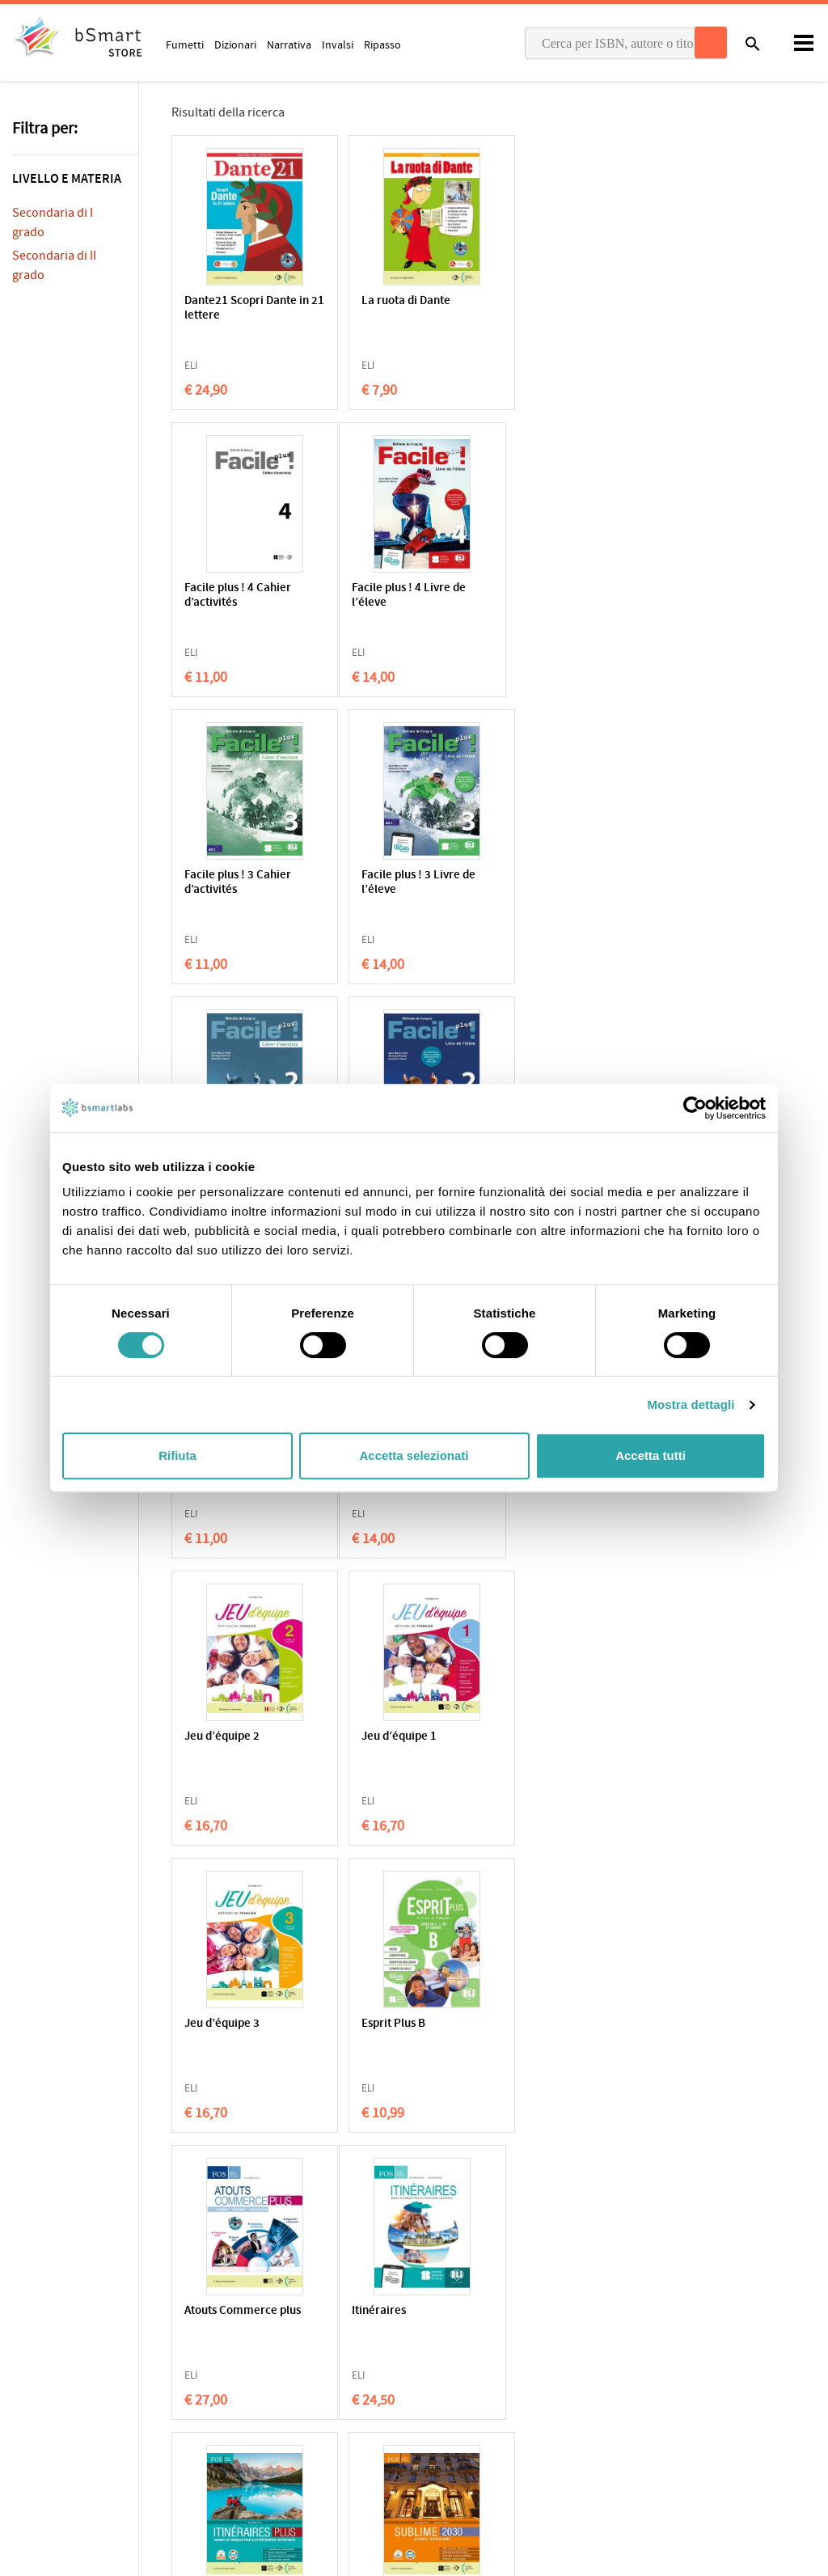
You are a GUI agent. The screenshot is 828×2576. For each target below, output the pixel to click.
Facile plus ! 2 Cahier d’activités (237, 883)
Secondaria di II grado (54, 265)
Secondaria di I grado (52, 222)
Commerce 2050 (227, 2024)
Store (439, 2412)
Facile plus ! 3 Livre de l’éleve (579, 596)
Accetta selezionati (413, 1455)
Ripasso (382, 44)
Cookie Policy (81, 2361)
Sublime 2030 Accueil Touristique (577, 1744)
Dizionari (235, 44)
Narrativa (289, 44)
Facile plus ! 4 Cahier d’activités (575, 309)
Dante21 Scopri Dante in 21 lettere (246, 309)
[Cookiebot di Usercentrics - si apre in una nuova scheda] (695, 1108)
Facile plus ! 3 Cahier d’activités (406, 596)
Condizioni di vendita (167, 2361)
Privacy (29, 2361)
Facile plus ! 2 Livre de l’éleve (410, 883)
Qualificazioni (252, 2361)
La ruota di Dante (397, 301)
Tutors (442, 2386)
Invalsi (337, 44)
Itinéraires (211, 1737)
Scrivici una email (674, 2353)
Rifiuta (177, 1455)
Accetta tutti (650, 1455)
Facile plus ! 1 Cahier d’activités (575, 883)
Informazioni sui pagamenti (699, 2387)
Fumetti (185, 44)
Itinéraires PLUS (395, 1737)
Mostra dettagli (690, 1404)
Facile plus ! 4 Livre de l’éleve (241, 596)
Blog (437, 2437)
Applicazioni (455, 2336)
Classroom (452, 2361)
